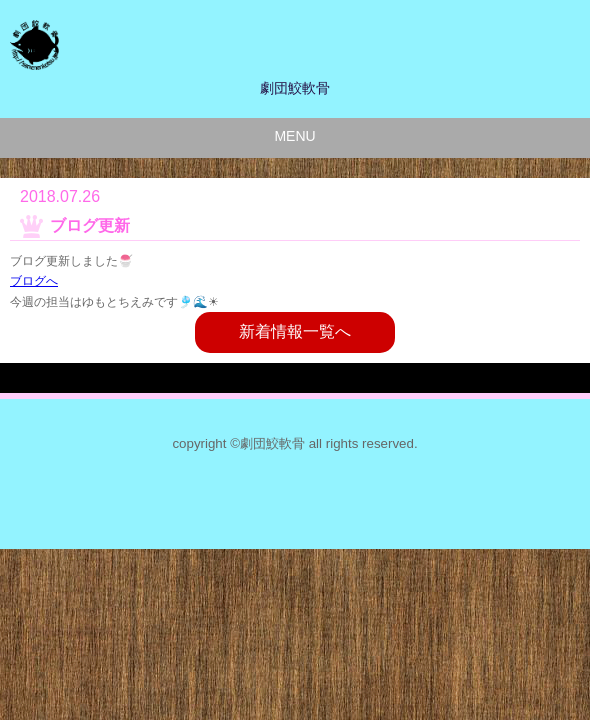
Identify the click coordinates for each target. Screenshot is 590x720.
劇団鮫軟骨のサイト (275, 45)
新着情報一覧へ (295, 331)
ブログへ (34, 281)
